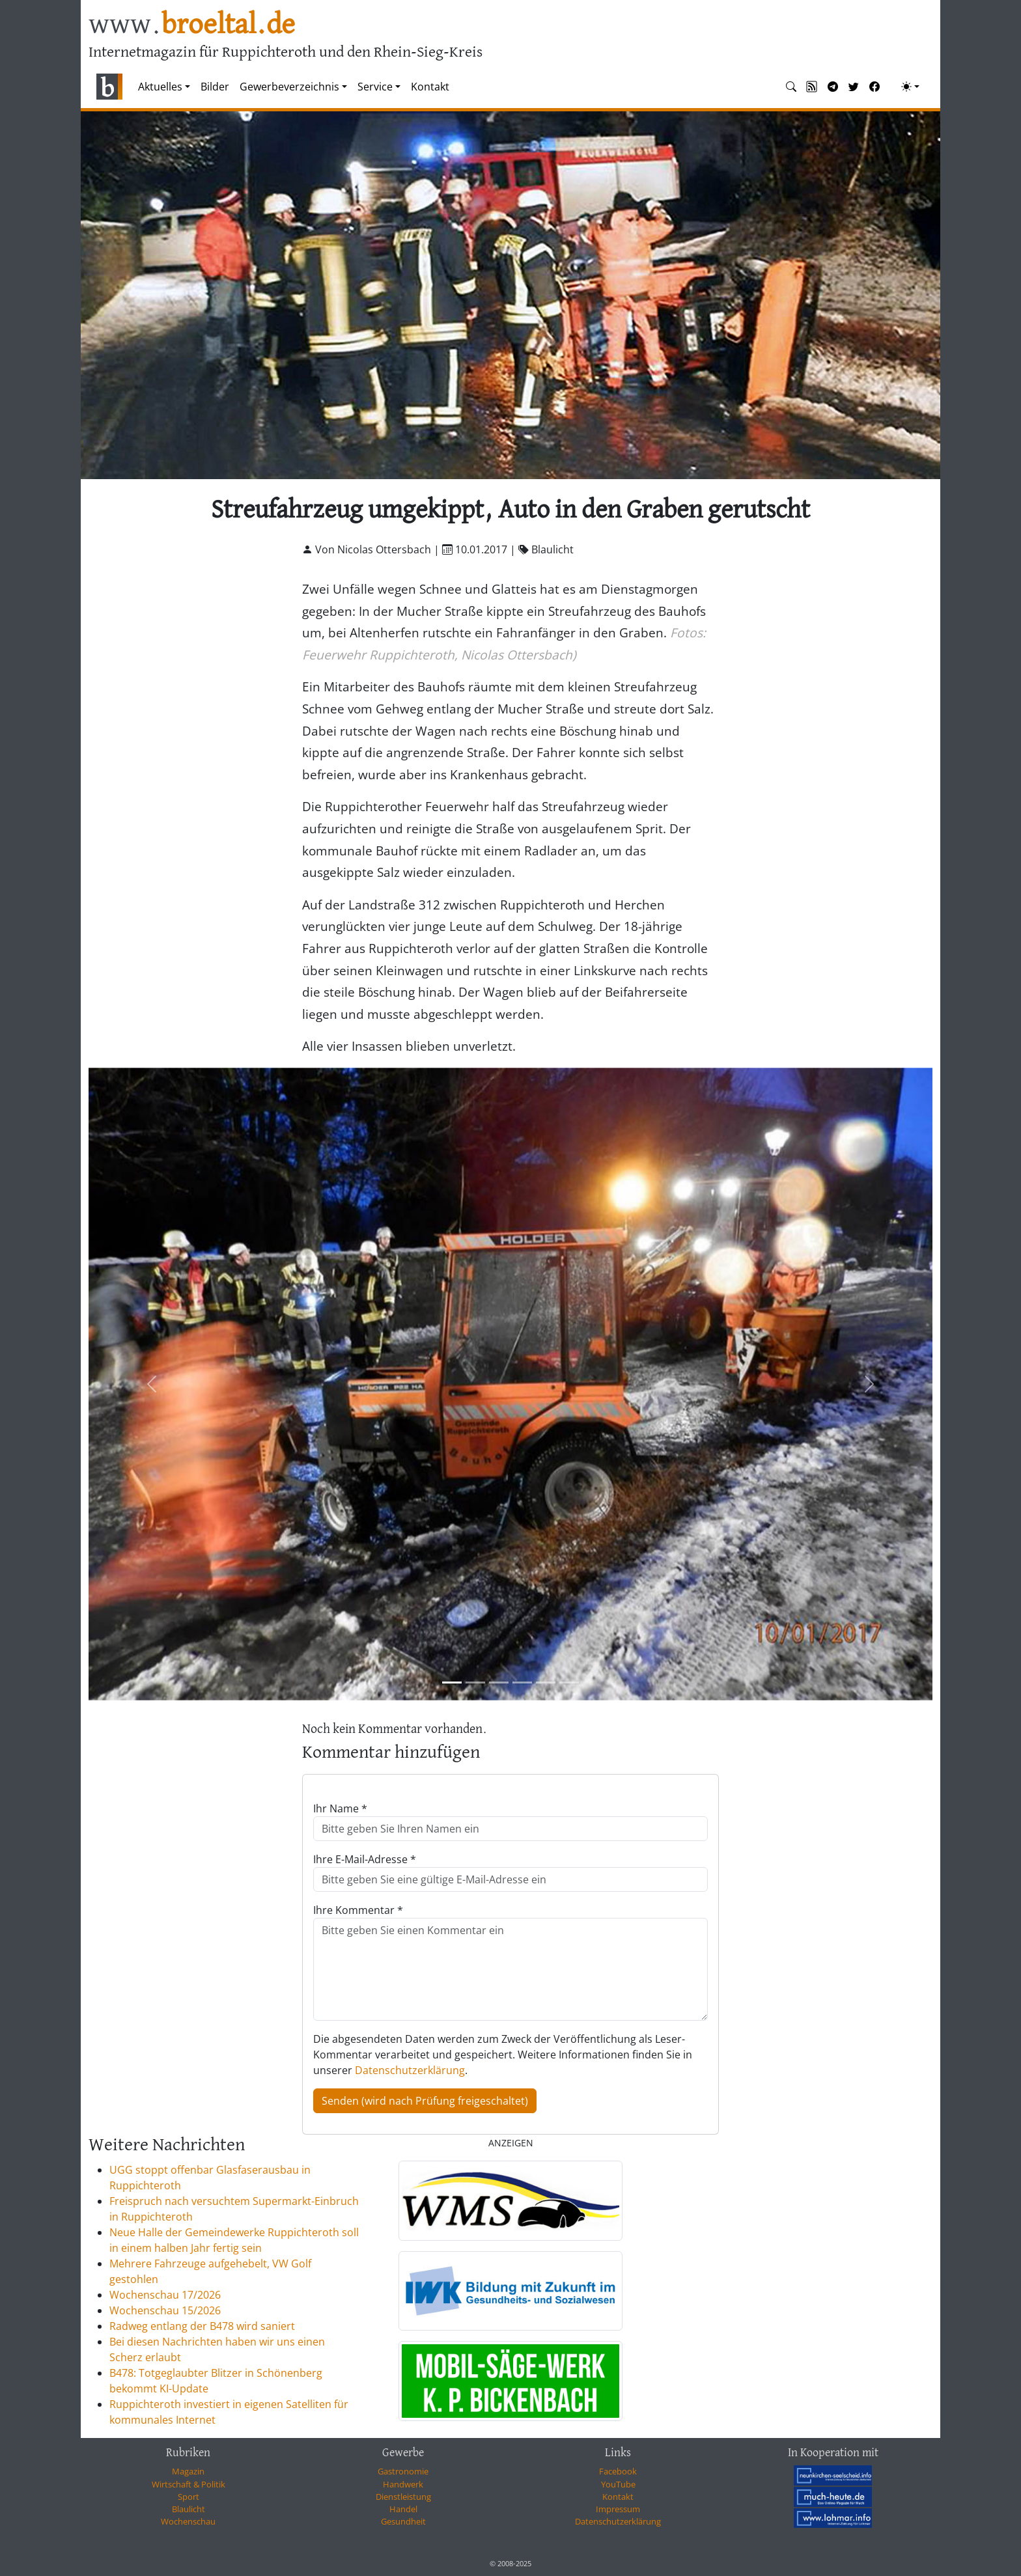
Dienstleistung (403, 2496)
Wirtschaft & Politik (188, 2484)
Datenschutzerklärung (410, 2070)
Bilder (215, 86)
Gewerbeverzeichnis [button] (289, 86)
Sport (188, 2496)
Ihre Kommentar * (358, 1910)
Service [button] (375, 86)
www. (192, 25)
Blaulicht (188, 2509)
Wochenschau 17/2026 (165, 2295)
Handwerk (403, 2484)
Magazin (188, 2471)
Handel (403, 2509)
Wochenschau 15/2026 (165, 2310)
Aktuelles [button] (160, 86)
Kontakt (430, 86)
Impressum (618, 2509)
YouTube (618, 2484)
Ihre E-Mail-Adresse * (364, 1859)
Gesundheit (403, 2521)
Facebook (618, 2471)
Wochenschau (188, 2521)
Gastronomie (403, 2471)
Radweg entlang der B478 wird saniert (202, 2326)
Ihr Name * (340, 1808)
